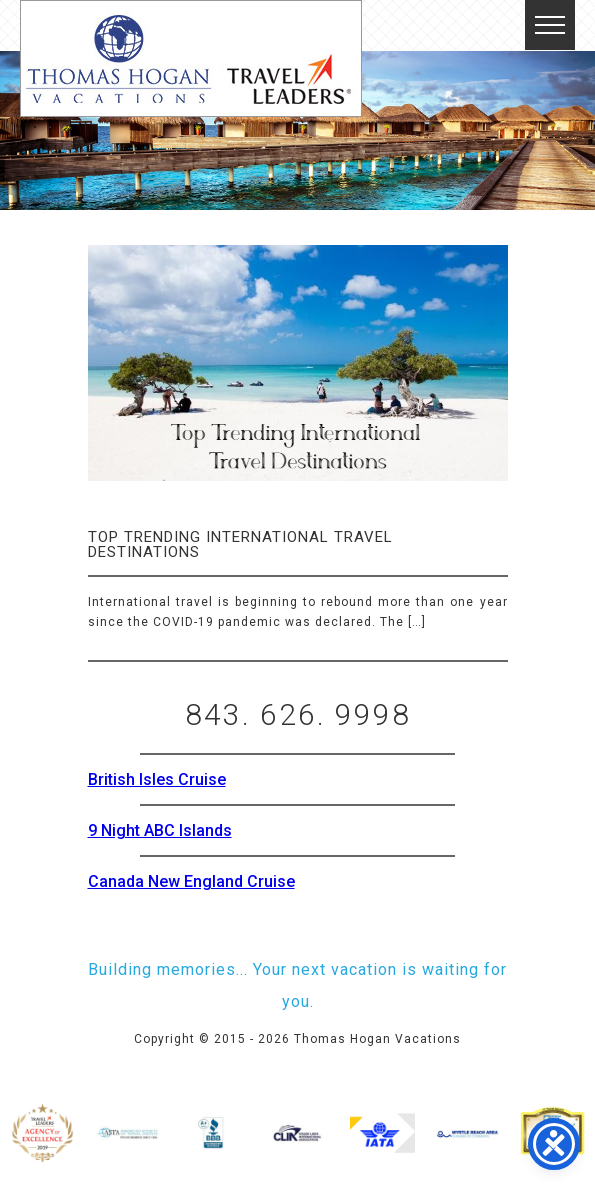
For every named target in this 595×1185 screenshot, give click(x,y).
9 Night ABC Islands (160, 830)
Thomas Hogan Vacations (191, 58)
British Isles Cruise (157, 779)
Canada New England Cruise (191, 881)
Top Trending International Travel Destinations (240, 544)
